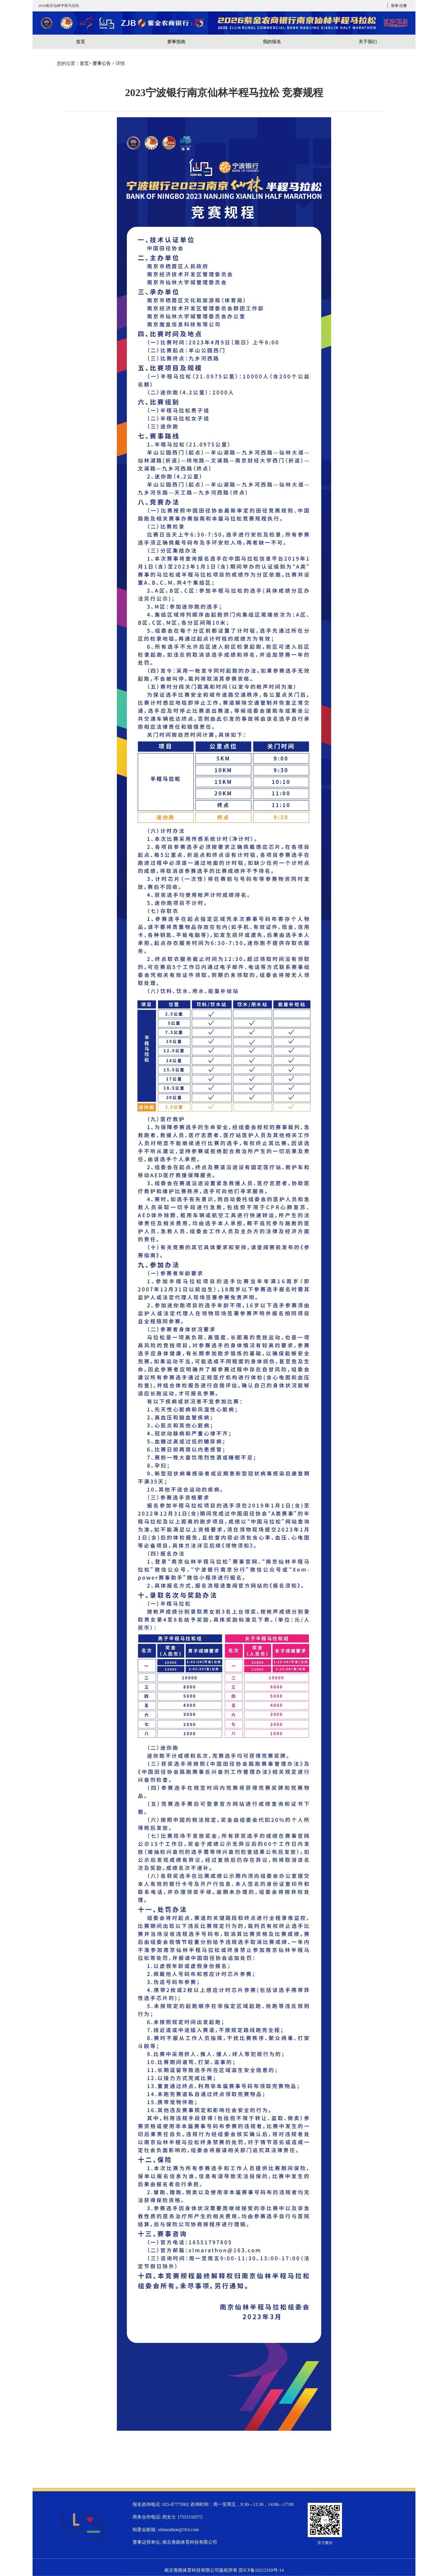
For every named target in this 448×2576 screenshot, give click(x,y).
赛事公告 (102, 63)
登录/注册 (399, 5)
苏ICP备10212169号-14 (261, 2570)
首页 (84, 63)
